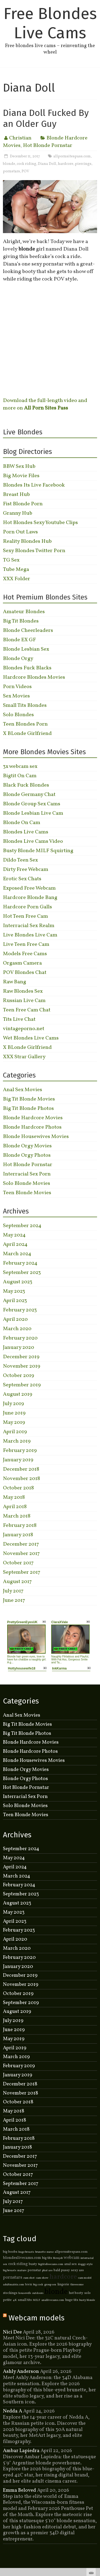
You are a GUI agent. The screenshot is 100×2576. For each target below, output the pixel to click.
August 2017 (17, 1581)
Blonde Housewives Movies (36, 1136)
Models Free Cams (25, 954)
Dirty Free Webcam (25, 869)
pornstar (34, 2270)
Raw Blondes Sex (23, 991)
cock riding (26, 163)
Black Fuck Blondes (26, 785)
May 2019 (14, 1422)
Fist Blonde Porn (23, 504)
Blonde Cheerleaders (28, 630)
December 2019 (21, 1357)
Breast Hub (16, 494)
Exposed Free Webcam (29, 888)
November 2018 (21, 1478)
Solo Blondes (18, 715)
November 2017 (21, 1553)
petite (7, 2300)
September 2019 (22, 1385)
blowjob (58, 2258)
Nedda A (12, 2411)
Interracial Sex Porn (27, 1174)
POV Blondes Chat (24, 972)
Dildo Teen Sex (20, 860)
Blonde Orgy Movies (27, 1146)
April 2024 (15, 1244)
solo (87, 2293)
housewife (24, 2293)
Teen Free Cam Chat (26, 1010)
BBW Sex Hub (19, 466)
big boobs (10, 2251)
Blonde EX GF (19, 640)
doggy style (85, 2264)
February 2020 (20, 1338)
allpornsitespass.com (72, 156)
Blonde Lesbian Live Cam (33, 813)
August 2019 (17, 1394)
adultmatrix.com (13, 2285)
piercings (83, 163)
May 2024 (14, 1235)
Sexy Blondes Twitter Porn (34, 551)
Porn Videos (17, 687)
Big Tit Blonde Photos (28, 1108)
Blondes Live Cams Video (33, 841)
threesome (76, 2285)
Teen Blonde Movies (27, 1193)
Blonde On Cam (21, 822)
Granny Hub (17, 513)
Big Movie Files (21, 476)
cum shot (29, 2278)
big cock (38, 2285)
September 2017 (21, 1572)
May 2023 (14, 1291)
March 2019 (17, 1441)
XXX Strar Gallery (24, 1057)
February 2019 (20, 1450)
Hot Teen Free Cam (25, 916)
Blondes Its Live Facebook (34, 485)
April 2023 (15, 1300)
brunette (40, 2252)
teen (28, 2284)
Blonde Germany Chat (29, 794)
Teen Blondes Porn (25, 724)
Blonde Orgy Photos (27, 1155)
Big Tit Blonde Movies (29, 1099)
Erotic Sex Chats (22, 879)
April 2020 (15, 1319)
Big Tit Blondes (21, 621)
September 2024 (22, 1226)
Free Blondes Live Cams (50, 23)
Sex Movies (16, 696)
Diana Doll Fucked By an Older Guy (46, 118)
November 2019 (21, 1366)
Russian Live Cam (24, 1000)
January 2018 (18, 1535)
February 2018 (20, 1525)
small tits (25, 2300)
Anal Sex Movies (22, 1090)
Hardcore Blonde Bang (30, 897)
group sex (50, 2285)
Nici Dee (12, 2332)
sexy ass (77, 2270)
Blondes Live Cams (25, 832)
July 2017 (13, 1591)
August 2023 (17, 1282)
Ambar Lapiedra (21, 2450)
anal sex (70, 2264)
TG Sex (11, 560)
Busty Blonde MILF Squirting (38, 851)
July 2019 (13, 1403)
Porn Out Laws (20, 532)
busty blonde (87, 2300)
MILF (36, 2300)
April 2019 (15, 1432)
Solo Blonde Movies (26, 1183)
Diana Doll (47, 163)
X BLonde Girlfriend (27, 733)
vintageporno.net (23, 1029)
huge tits (71, 2300)
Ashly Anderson (21, 2371)
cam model (84, 2278)
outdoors (37, 2293)
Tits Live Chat (19, 1019)
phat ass (47, 2270)
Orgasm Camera (22, 963)
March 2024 (17, 1254)
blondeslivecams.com (22, 2257)
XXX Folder (16, 579)
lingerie (63, 2284)
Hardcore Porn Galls (27, 907)
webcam (71, 2258)
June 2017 (14, 1600)
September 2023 (22, 1272)
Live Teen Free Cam (26, 944)
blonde (9, 163)
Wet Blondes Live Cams (31, 1038)
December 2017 (21, 1544)
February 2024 (20, 1263)
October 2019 (18, 1375)
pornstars (11, 171)
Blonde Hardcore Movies (33, 1118)
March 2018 (16, 1516)
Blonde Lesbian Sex (26, 649)
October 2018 (18, 1488)
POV (25, 171)
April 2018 (15, 1507)
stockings (10, 2293)
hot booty (76, 2293)
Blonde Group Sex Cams (31, 804)
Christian (20, 138)
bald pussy (62, 2270)
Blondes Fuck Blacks (27, 668)
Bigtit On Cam (20, 776)
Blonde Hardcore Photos (32, 1127)
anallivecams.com (52, 2300)
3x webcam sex (20, 766)
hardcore (65, 163)
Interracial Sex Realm (28, 926)
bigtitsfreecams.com (50, 2264)
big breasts (9, 2270)
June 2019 (14, 1413)
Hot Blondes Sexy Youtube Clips (40, 522)
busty (33, 2264)
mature (21, 2270)
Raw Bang (14, 982)
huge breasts (26, 2252)
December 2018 (21, 1469)
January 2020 (18, 1347)
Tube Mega (16, 569)
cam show (42, 2278)
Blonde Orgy (18, 658)
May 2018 (14, 1497)
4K (15, 2300)
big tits (47, 2258)
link (95, 2492)
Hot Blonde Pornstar (47, 145)
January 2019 (18, 1460)
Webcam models (37, 2317)
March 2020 (17, 1329)
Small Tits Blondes (25, 705)
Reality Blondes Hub (27, 541)
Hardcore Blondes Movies (34, 677)
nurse (50, 2252)
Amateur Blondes (24, 612)
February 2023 (20, 1310)
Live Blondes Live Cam (30, 935)
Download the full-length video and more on (45, 404)
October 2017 (18, 1563)
